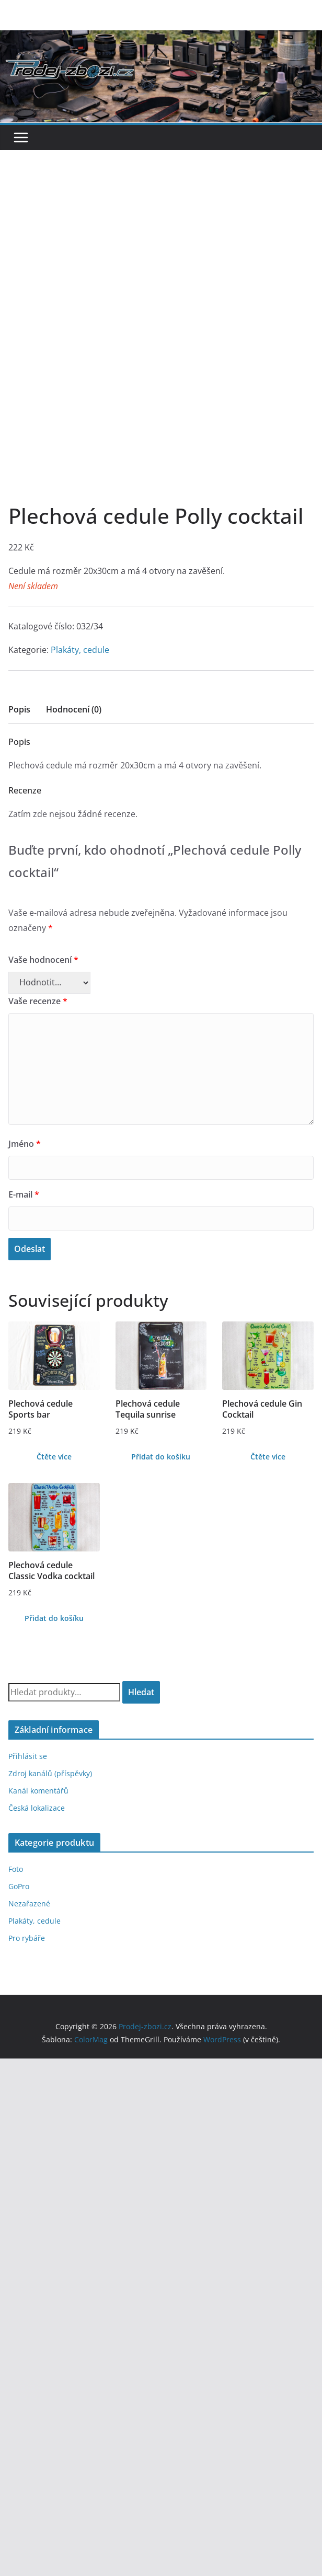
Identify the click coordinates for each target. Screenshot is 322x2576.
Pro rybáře (26, 1842)
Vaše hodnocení (43, 863)
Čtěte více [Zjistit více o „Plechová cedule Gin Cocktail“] (267, 1360)
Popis (19, 613)
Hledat (141, 1596)
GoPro (18, 1790)
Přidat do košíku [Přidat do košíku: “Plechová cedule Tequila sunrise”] (160, 1360)
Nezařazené (29, 1807)
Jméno (24, 1047)
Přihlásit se (27, 1660)
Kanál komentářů (38, 1694)
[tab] (19, 616)
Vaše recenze (37, 905)
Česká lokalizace (36, 1712)
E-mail (23, 1098)
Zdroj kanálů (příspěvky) (50, 1677)
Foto (15, 1773)
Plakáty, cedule (80, 553)
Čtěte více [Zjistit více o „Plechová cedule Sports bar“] (54, 1360)
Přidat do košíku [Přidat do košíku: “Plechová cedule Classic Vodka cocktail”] (54, 1522)
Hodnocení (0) (73, 613)
